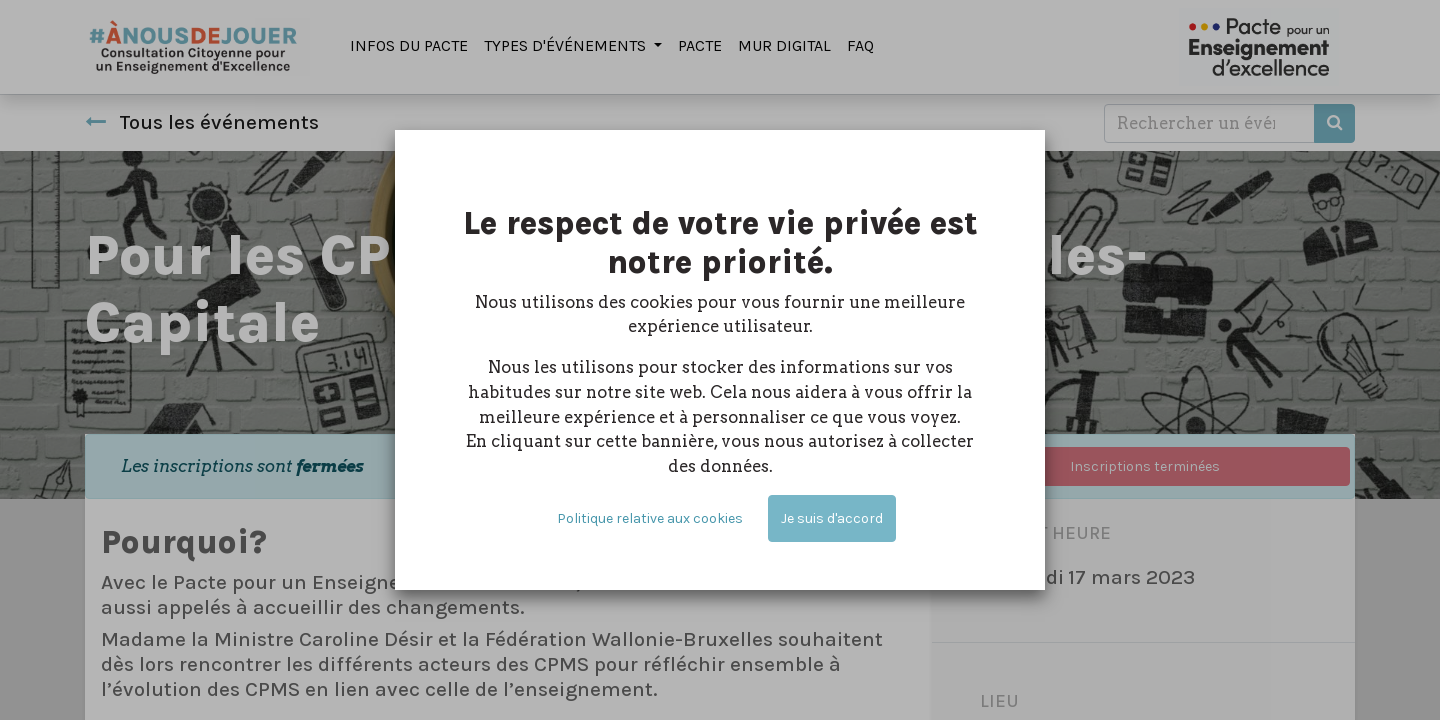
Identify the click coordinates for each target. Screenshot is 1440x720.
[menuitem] (409, 47)
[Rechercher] (1334, 123)
